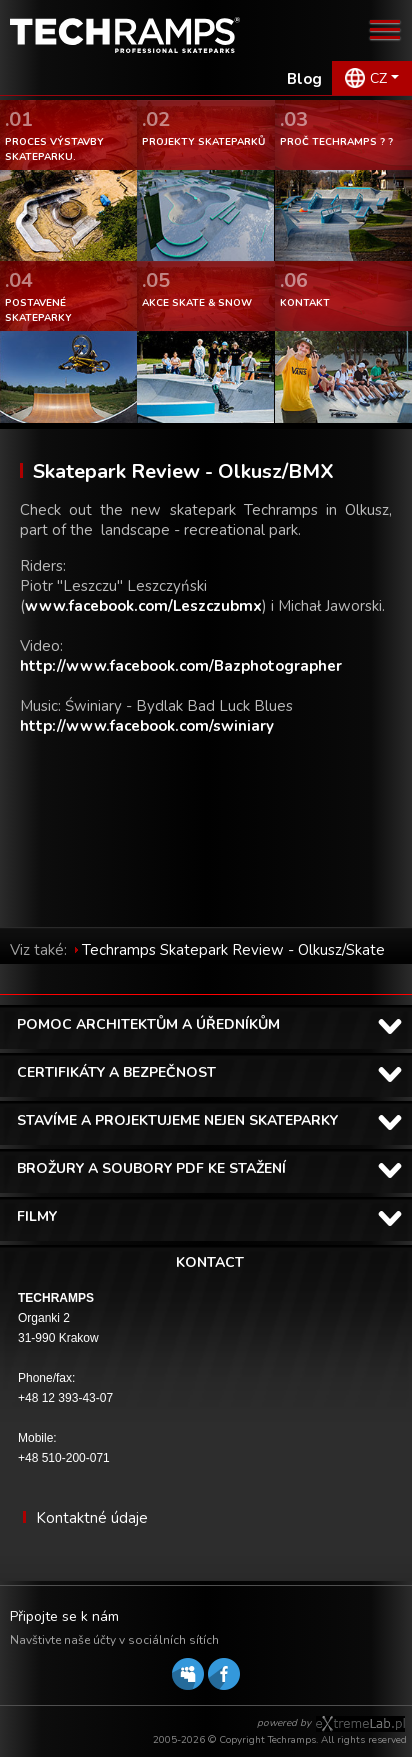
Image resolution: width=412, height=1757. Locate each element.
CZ (378, 78)
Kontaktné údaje (92, 1518)
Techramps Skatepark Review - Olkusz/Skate (233, 950)
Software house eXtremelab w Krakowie (360, 1724)
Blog (304, 79)
